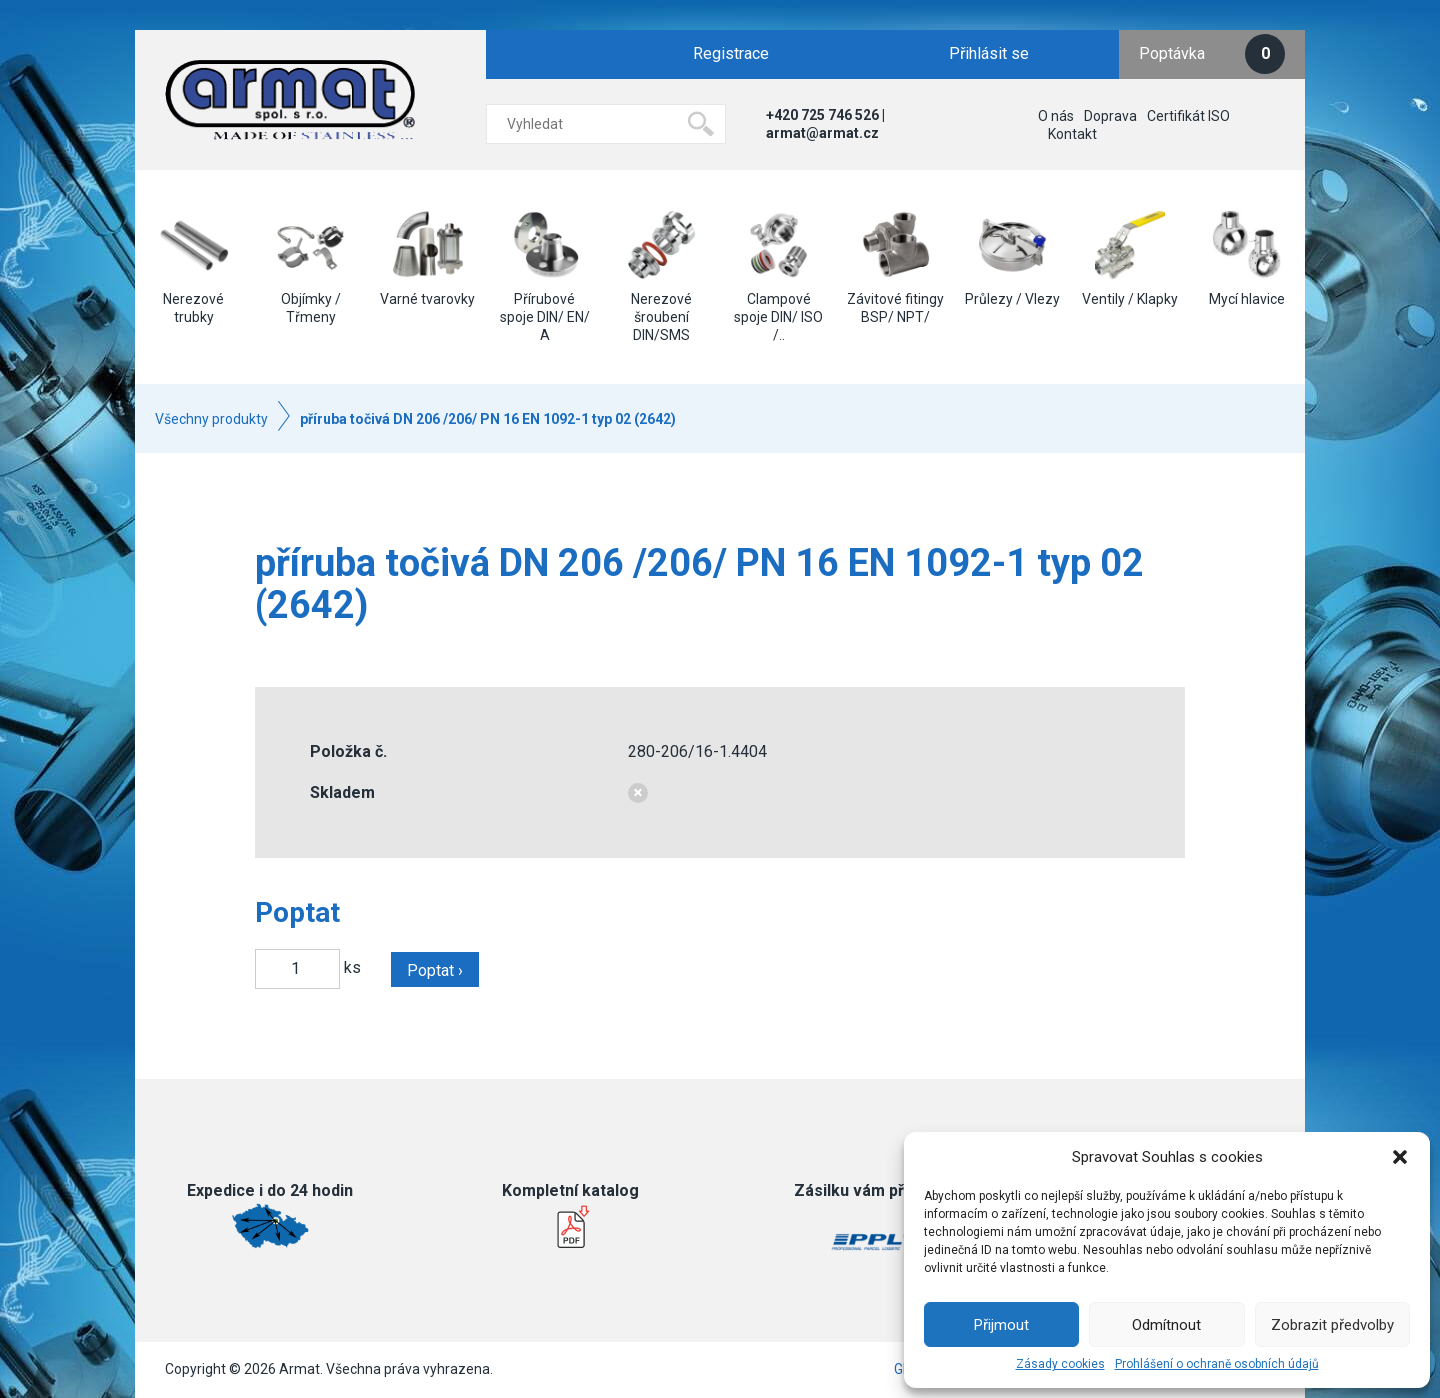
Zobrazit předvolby (1332, 1325)
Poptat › (435, 970)
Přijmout (1001, 1325)
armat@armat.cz (822, 133)
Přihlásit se (989, 53)
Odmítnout (1166, 1325)
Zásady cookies (1060, 1364)
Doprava (1110, 116)
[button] (1400, 1157)
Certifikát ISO (1188, 116)
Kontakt (1072, 134)
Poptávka (1212, 54)
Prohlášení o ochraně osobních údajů (1217, 1364)
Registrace (731, 53)
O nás (1056, 116)
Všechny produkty (211, 419)
